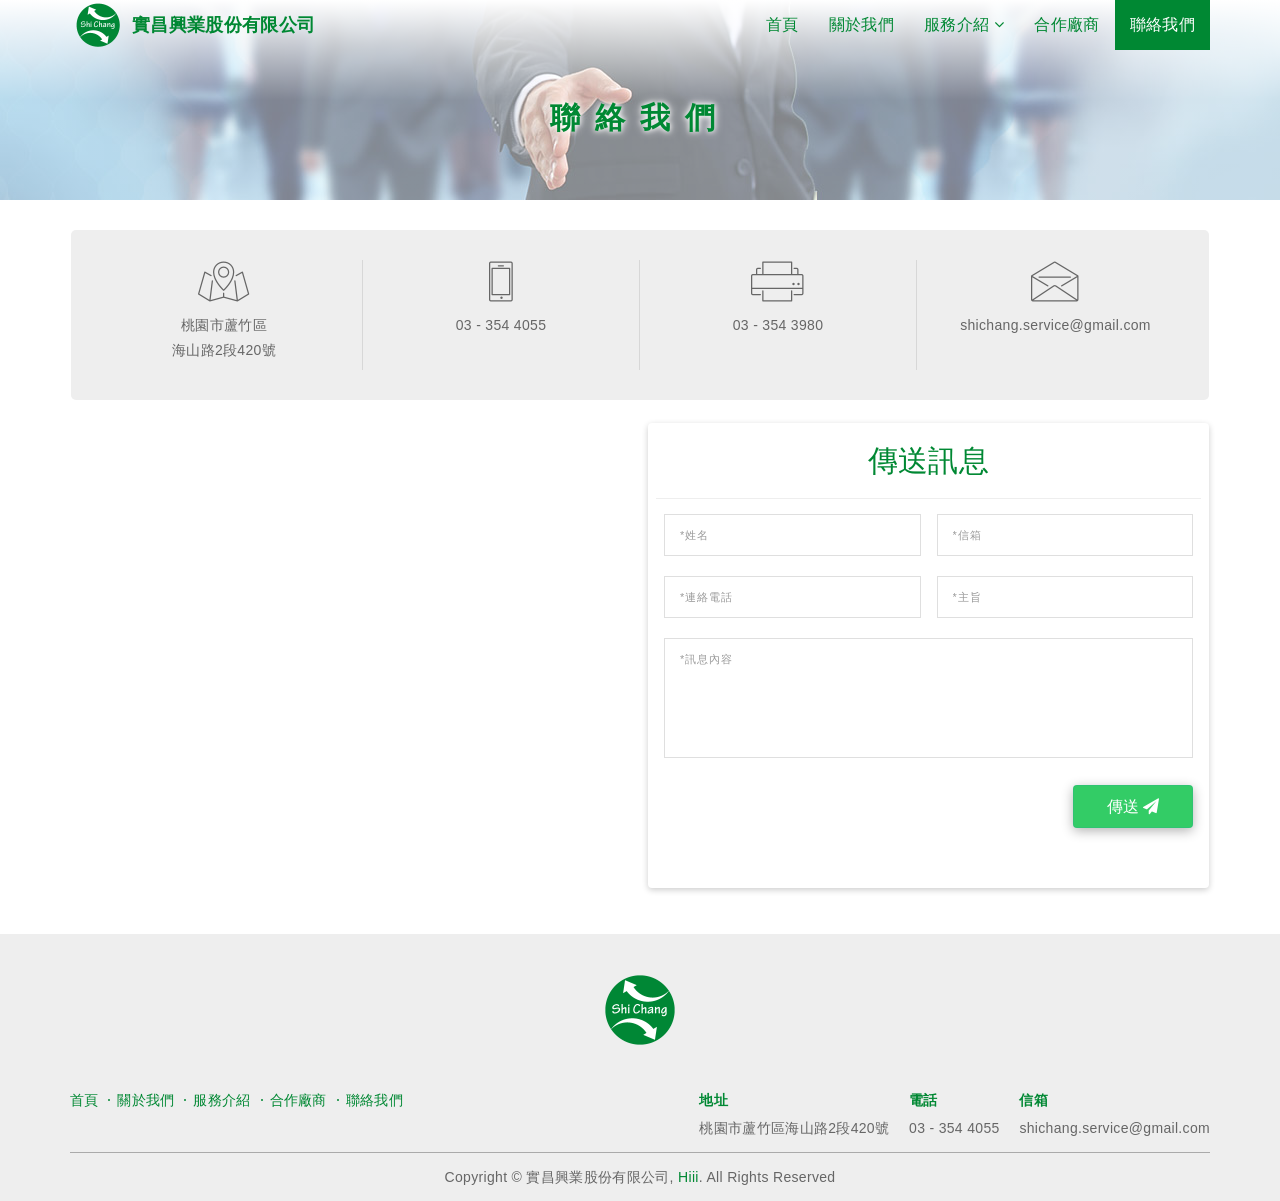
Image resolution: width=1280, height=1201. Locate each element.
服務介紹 (221, 1100)
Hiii (688, 1177)
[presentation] (816, 824)
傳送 (1133, 806)
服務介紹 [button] (964, 24)
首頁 (790, 23)
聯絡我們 (1162, 24)
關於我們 (861, 24)
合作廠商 (1066, 24)
